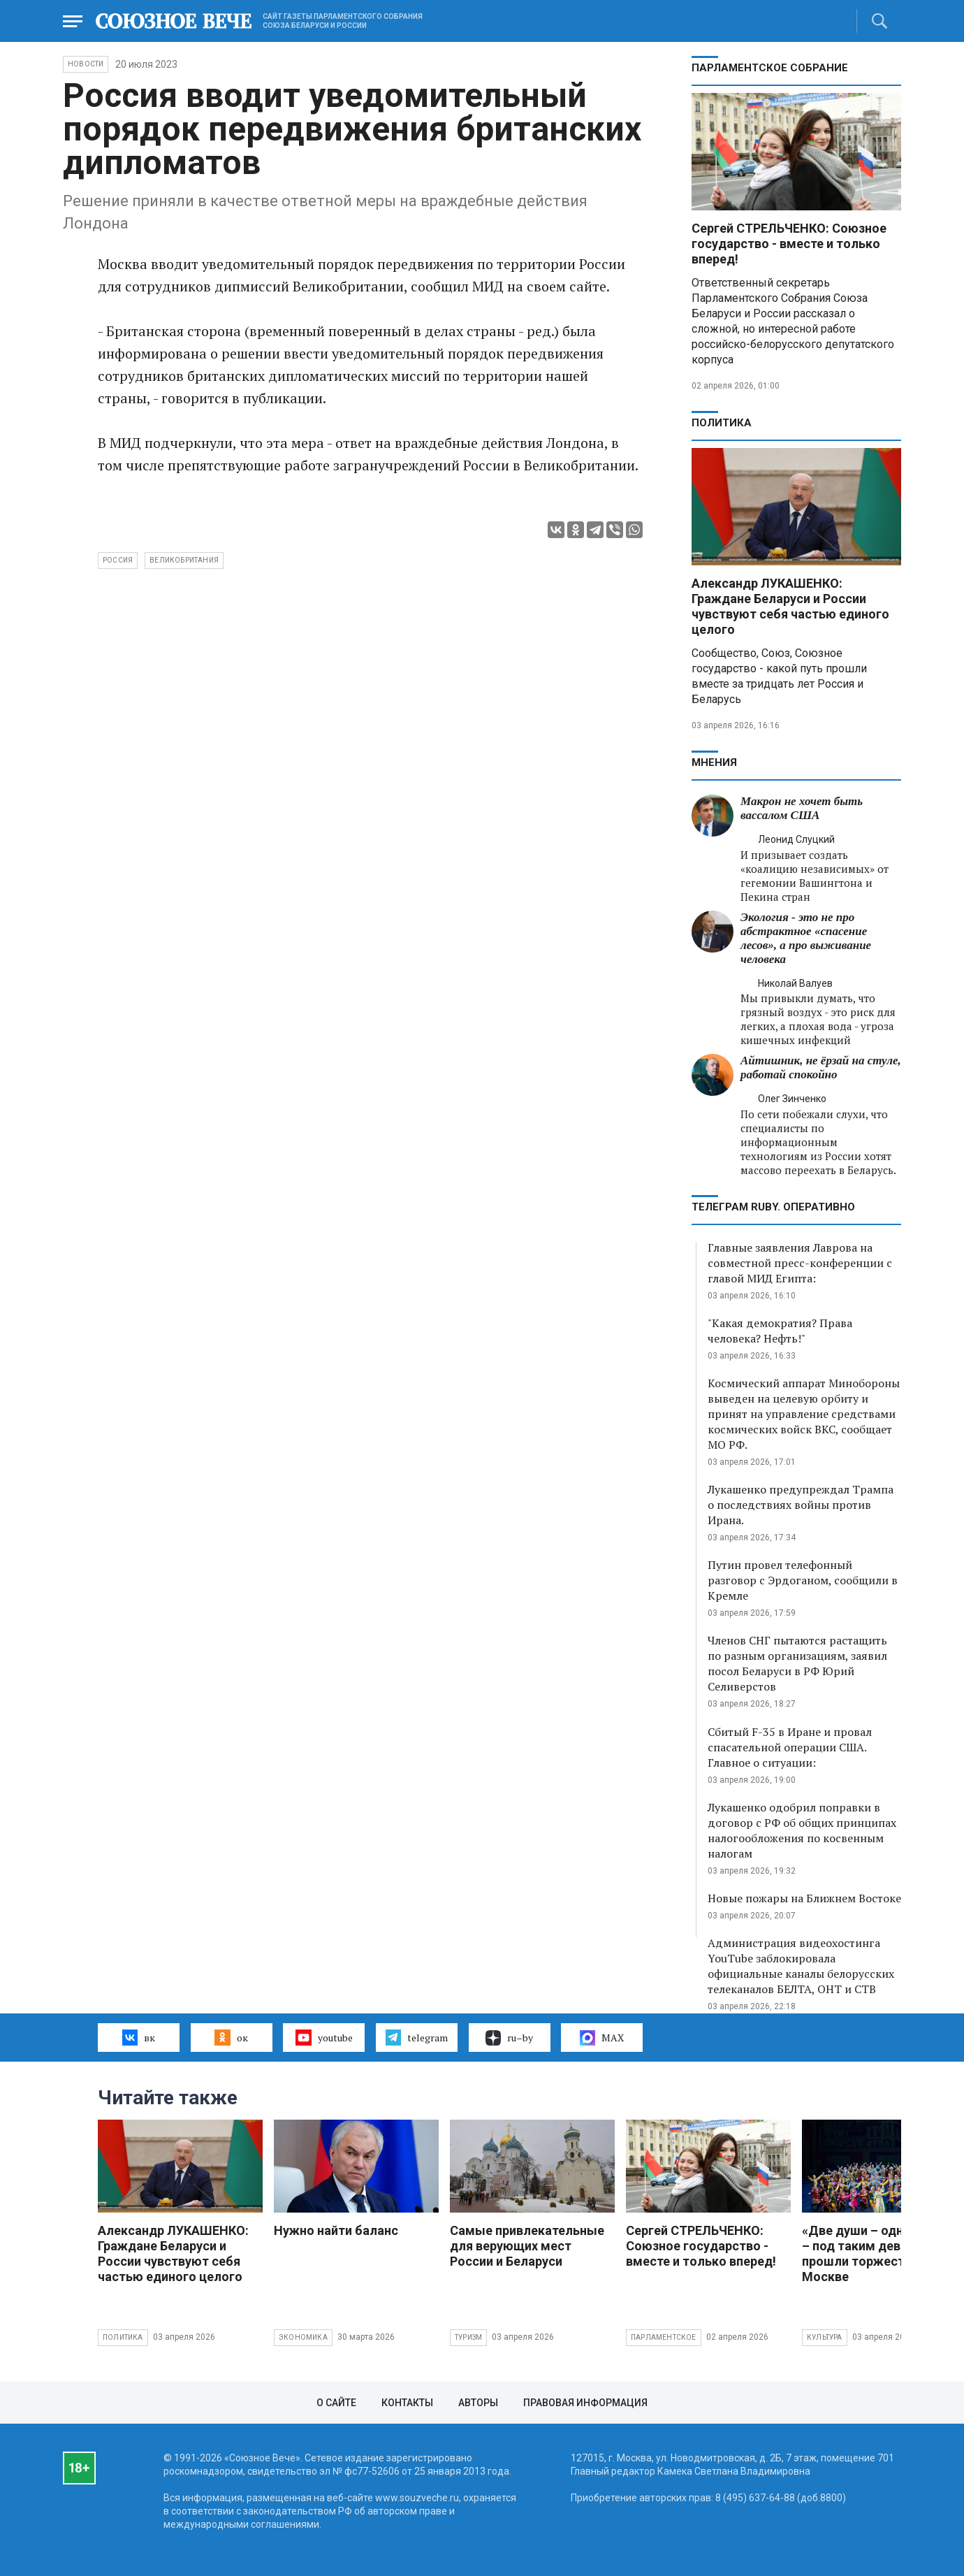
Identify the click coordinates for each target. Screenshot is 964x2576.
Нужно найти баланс (336, 2230)
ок (230, 2037)
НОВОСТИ (85, 64)
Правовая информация (585, 2402)
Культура (824, 2337)
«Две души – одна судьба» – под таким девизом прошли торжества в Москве (882, 2253)
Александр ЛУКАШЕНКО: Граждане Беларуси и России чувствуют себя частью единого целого (790, 606)
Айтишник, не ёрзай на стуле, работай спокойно (820, 1067)
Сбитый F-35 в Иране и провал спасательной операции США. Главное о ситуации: (790, 1747)
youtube (323, 2037)
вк (138, 2037)
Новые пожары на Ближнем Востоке (804, 1898)
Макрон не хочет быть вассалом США (801, 808)
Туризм (468, 2337)
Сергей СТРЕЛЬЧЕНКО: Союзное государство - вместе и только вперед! (789, 243)
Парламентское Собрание (770, 67)
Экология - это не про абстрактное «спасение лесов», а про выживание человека (805, 938)
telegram (417, 2037)
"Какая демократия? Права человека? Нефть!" (780, 1330)
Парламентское (663, 2337)
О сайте (336, 2402)
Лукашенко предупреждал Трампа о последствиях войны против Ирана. (800, 1505)
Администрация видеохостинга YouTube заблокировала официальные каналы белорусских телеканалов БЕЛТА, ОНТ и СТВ (801, 1966)
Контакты (407, 2402)
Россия (118, 560)
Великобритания (184, 560)
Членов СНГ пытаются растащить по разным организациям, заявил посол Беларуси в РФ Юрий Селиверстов (797, 1663)
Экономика (303, 2337)
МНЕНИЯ (714, 762)
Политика (722, 423)
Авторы (478, 2402)
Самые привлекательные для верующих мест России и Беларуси (527, 2246)
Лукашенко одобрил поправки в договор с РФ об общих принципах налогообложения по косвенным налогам (802, 1830)
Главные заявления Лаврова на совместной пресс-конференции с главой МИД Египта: (800, 1263)
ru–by (509, 2038)
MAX (602, 2038)
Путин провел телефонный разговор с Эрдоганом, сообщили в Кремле (803, 1580)
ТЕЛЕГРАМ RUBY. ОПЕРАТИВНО (773, 1207)
